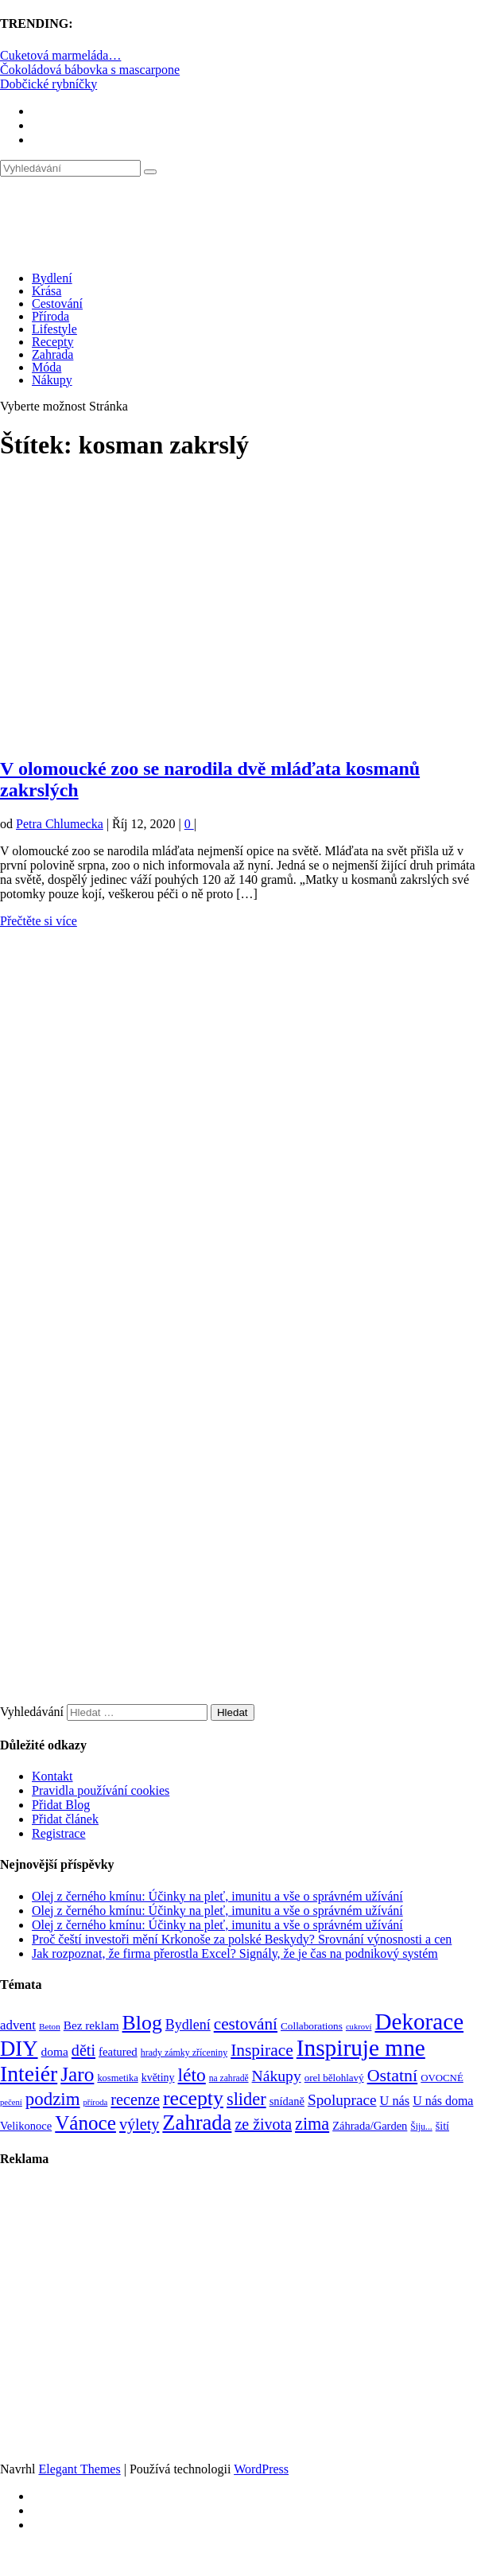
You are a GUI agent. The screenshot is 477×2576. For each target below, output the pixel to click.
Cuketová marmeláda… (60, 55)
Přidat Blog (61, 1804)
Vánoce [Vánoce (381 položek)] (85, 2123)
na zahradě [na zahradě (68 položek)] (229, 2078)
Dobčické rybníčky (48, 84)
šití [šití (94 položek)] (442, 2125)
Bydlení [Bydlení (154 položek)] (188, 2025)
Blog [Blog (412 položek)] (142, 2022)
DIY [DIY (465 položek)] (19, 2048)
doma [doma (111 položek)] (54, 2051)
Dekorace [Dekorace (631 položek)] (418, 2021)
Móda (46, 367)
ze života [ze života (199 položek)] (263, 2124)
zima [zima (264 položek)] (312, 2124)
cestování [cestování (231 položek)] (245, 2023)
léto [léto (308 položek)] (192, 2074)
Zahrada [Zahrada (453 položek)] (196, 2122)
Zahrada (52, 354)
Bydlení (52, 278)
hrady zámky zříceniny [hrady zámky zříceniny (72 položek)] (184, 2052)
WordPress (261, 2469)
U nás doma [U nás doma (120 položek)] (443, 2100)
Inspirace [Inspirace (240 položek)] (262, 2050)
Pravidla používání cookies (100, 1790)
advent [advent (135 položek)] (18, 2025)
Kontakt (52, 1776)
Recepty (52, 341)
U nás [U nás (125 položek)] (395, 2100)
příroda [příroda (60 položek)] (95, 2102)
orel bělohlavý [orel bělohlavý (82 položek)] (334, 2078)
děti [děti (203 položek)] (83, 2050)
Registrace (59, 1833)
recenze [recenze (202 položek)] (135, 2099)
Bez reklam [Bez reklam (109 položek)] (91, 2025)
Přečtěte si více (38, 921)
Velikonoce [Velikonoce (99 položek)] (26, 2125)
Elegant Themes (79, 2469)
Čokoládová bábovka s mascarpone (90, 69)
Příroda (50, 316)
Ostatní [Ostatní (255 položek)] (392, 2075)
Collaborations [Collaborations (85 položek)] (312, 2026)
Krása (46, 291)
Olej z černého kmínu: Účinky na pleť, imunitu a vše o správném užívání (217, 1896)
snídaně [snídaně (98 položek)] (287, 2101)
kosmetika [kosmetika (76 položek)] (117, 2078)
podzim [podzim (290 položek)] (52, 2099)
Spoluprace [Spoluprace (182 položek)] (342, 2100)
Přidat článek (65, 1819)
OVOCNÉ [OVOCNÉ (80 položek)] (442, 2078)
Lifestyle (54, 329)
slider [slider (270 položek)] (246, 2099)
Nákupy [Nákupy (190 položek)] (276, 2076)
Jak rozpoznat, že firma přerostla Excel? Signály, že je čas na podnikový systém (235, 1953)
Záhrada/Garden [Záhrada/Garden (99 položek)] (369, 2125)
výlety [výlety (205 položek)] (139, 2124)
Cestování (57, 303)
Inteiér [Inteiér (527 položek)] (28, 2073)
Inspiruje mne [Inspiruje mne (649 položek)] (361, 2047)
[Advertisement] (194, 616)
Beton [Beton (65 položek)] (49, 2026)
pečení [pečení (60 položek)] (11, 2102)
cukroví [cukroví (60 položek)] (359, 2026)
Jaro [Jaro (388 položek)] (77, 2074)
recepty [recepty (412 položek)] (193, 2098)
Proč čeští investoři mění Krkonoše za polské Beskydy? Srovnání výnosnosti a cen (242, 1939)
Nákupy (52, 380)
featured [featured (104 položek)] (118, 2051)
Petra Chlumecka (59, 824)
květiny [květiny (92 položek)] (158, 2078)
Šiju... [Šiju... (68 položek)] (421, 2127)
